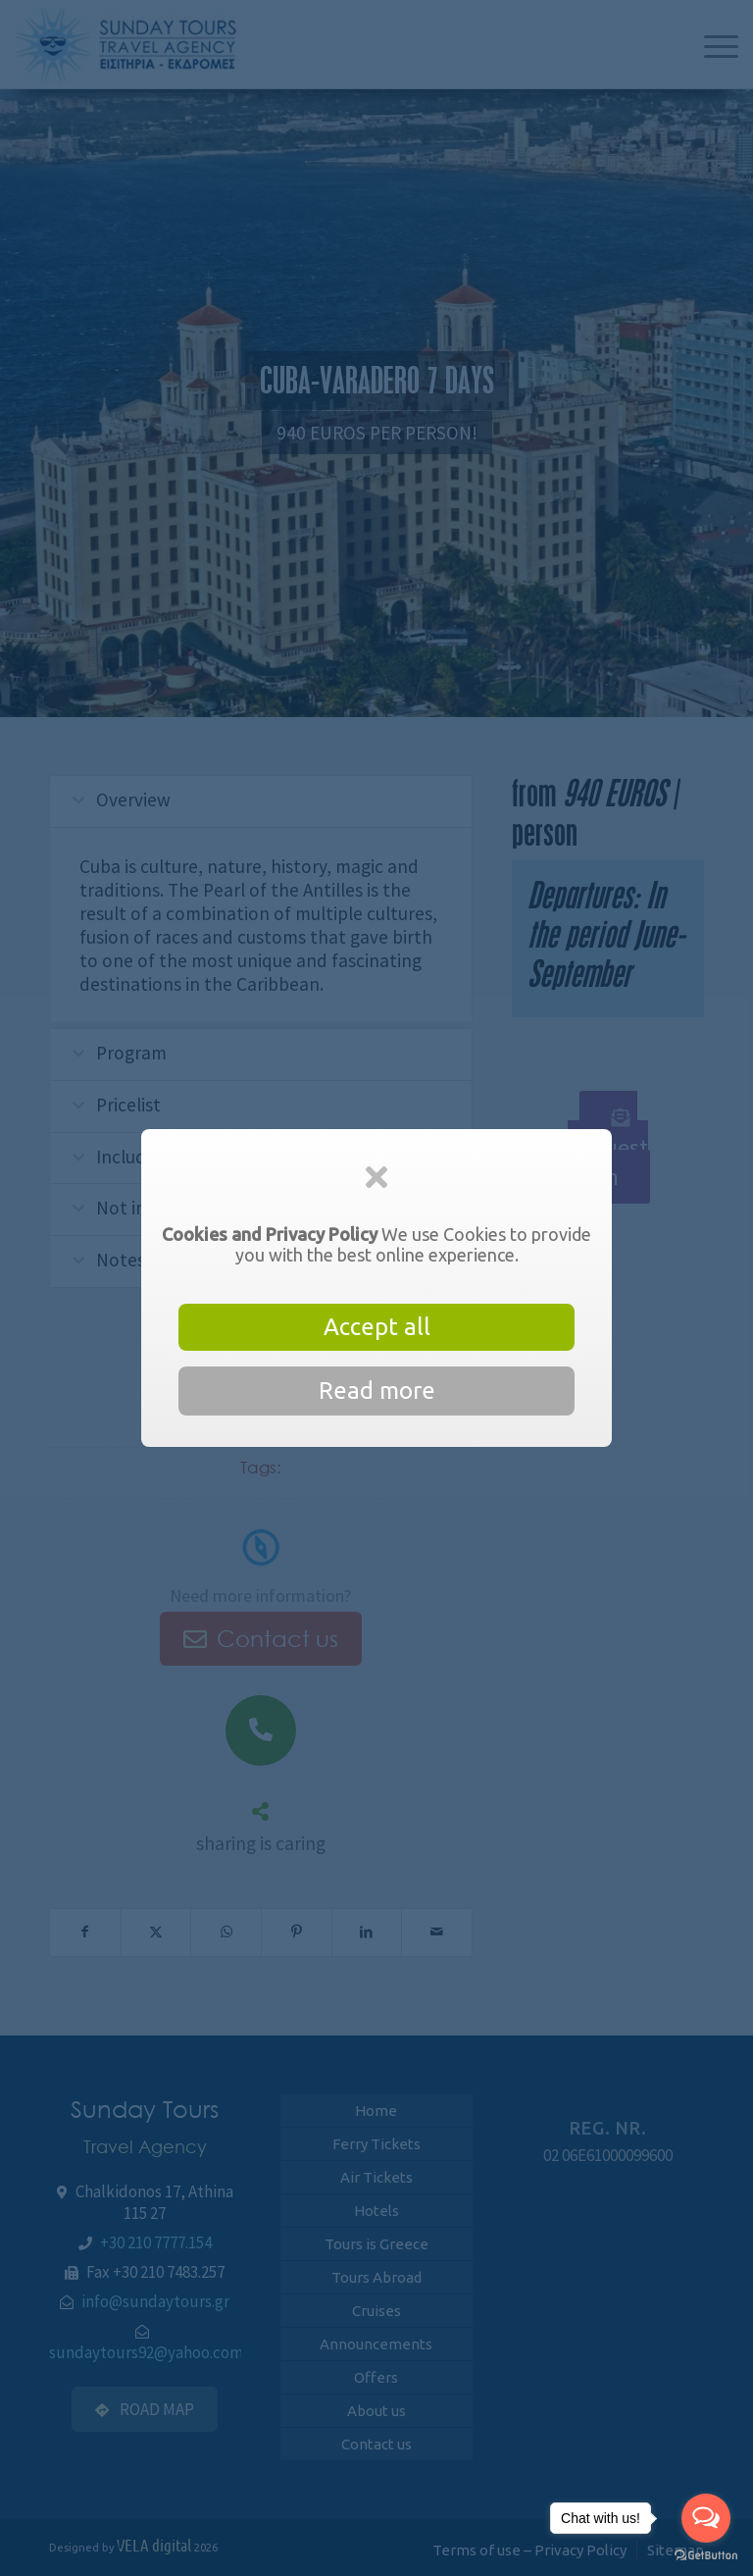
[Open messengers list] (705, 2518)
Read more (377, 1390)
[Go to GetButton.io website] (706, 2556)
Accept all (377, 1327)
